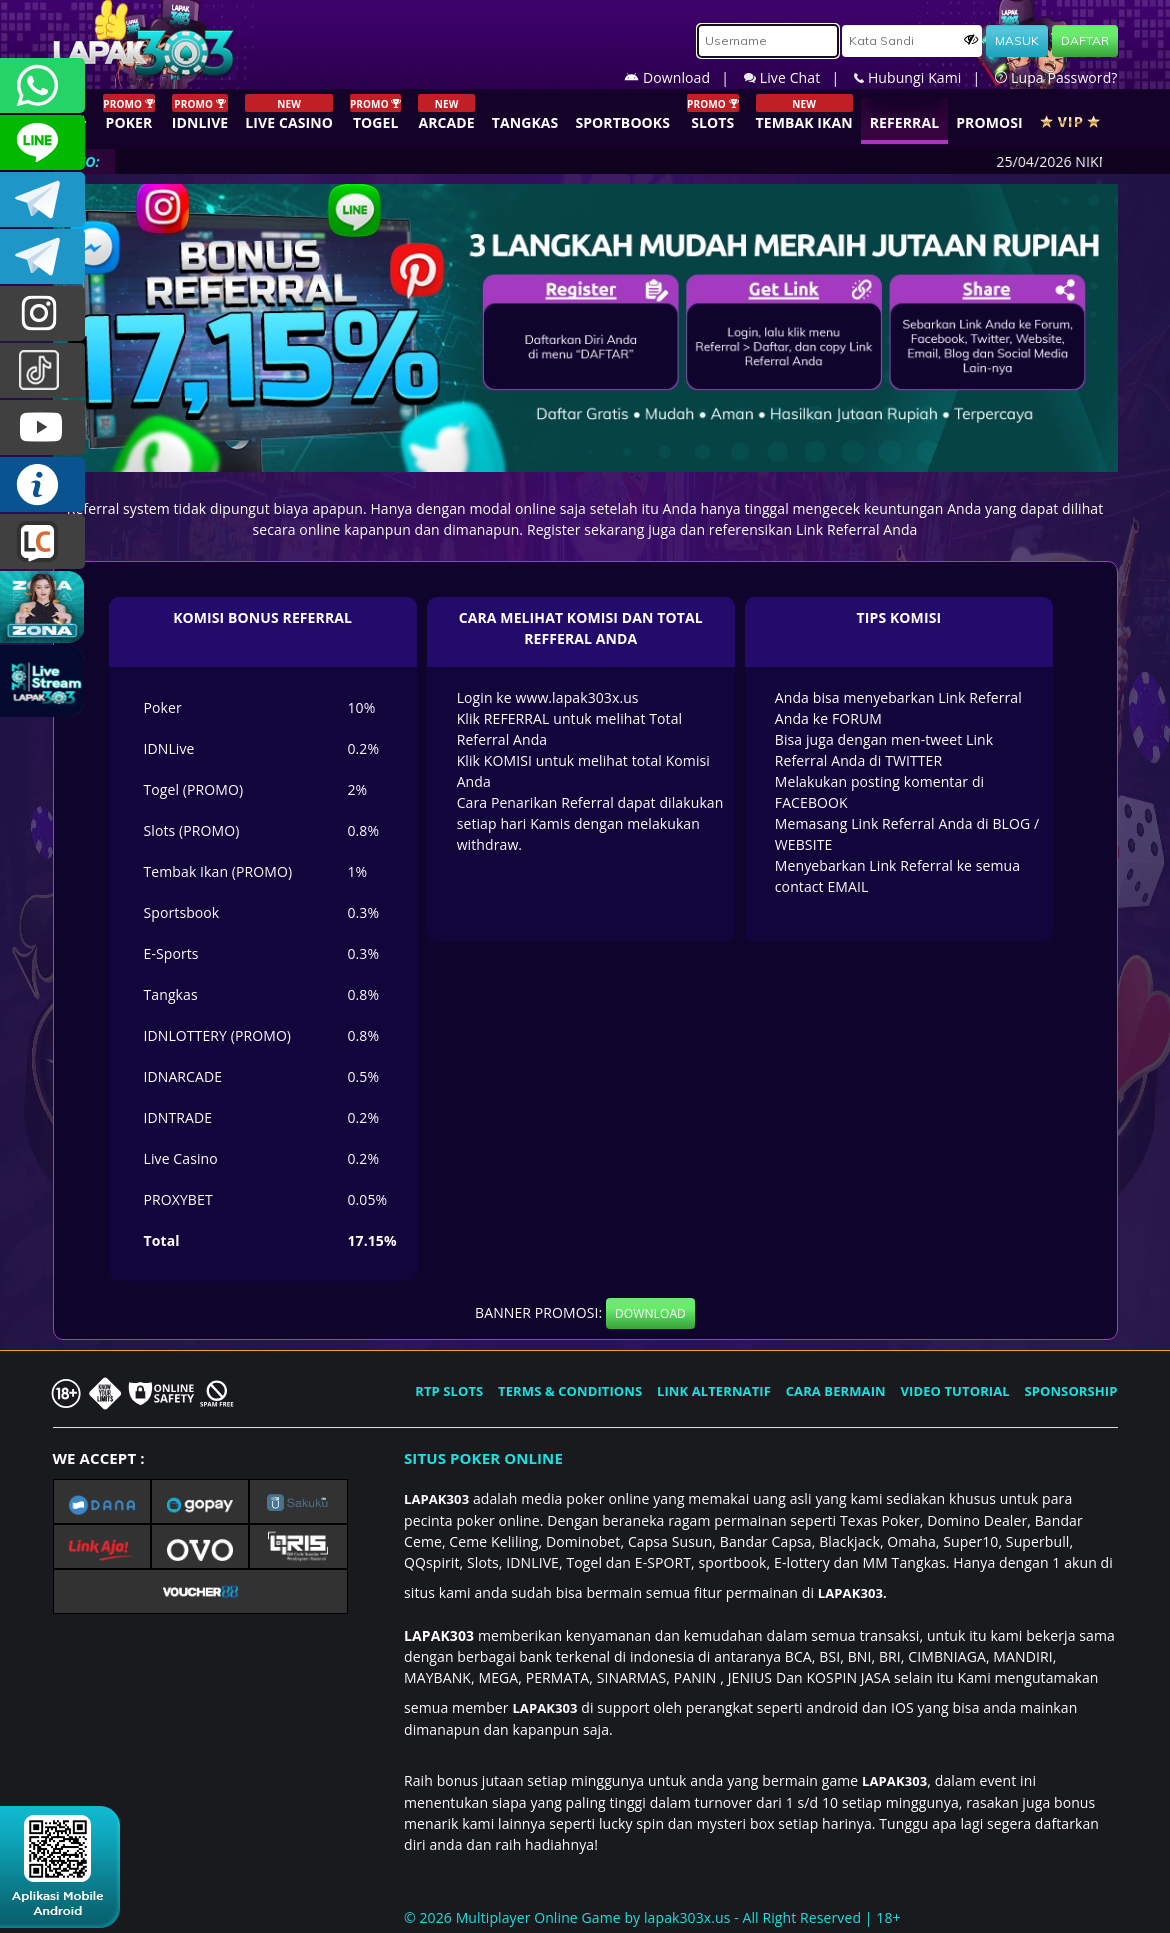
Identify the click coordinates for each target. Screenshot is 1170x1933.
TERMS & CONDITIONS (570, 1391)
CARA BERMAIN (836, 1391)
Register (554, 529)
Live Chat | (799, 77)
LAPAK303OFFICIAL (42, 199)
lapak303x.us (687, 1917)
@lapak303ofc (42, 370)
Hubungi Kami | (924, 77)
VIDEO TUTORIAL (955, 1391)
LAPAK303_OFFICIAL (42, 256)
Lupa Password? (1056, 77)
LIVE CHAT (42, 541)
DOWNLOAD (650, 1313)
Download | (684, 77)
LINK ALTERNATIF (714, 1391)
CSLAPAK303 (42, 142)
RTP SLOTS (449, 1391)
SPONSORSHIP (1070, 1391)
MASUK (1017, 40)
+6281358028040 (42, 85)
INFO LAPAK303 (42, 484)
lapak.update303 (42, 313)
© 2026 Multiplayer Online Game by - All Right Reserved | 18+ (652, 1917)
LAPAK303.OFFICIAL (42, 427)
